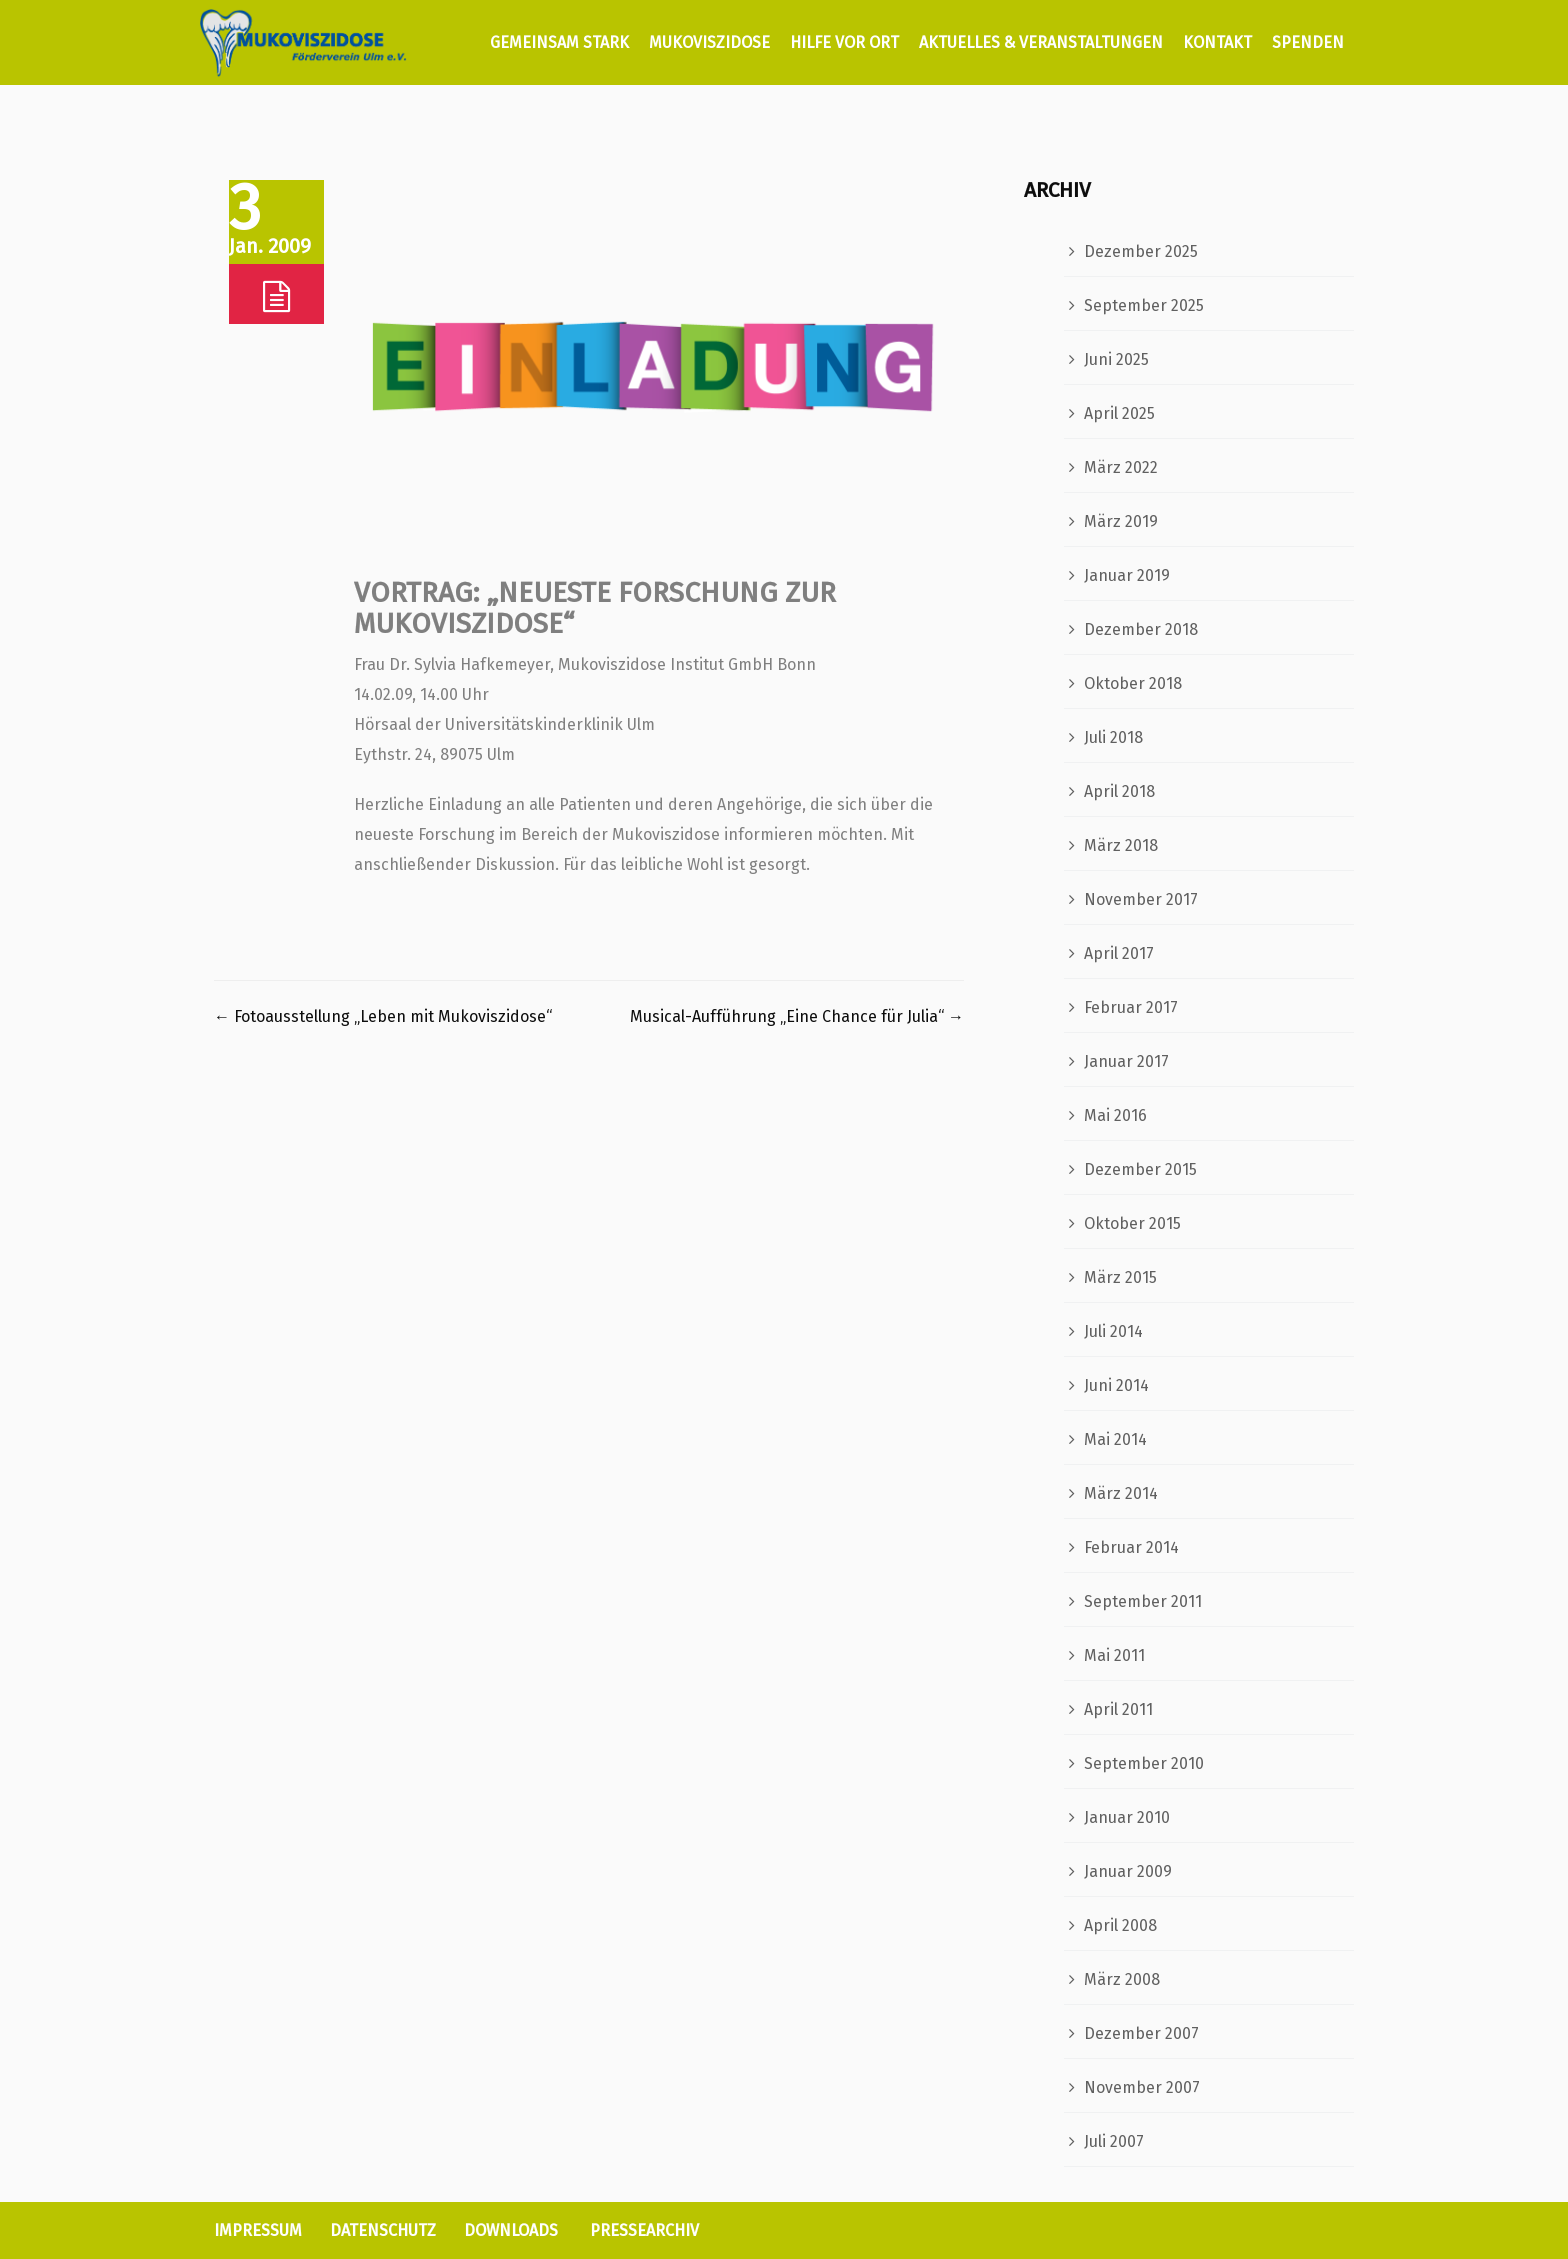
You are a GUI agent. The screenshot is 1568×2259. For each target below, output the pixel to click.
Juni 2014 (1116, 1385)
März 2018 (1121, 845)
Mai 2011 (1114, 1655)
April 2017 (1119, 953)
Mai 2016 (1115, 1115)
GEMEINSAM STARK (557, 42)
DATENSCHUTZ (383, 2230)
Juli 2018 (1113, 737)
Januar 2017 (1126, 1061)
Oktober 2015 (1132, 1223)
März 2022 (1121, 467)
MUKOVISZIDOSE (709, 42)
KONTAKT (1217, 42)
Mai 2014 (1115, 1439)
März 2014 (1121, 1493)
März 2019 (1121, 521)
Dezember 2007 (1141, 2033)
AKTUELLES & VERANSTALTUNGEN (1041, 42)
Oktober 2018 (1133, 683)
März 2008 (1122, 1979)
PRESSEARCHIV (644, 2230)
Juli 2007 (1114, 2141)
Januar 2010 (1127, 1817)
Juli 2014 (1113, 1331)
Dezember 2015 (1140, 1169)
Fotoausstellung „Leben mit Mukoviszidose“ (383, 1016)
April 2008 (1120, 1925)
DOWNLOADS (511, 2230)
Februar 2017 (1131, 1007)
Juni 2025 (1116, 359)
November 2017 (1141, 899)
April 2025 (1119, 413)
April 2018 (1119, 791)
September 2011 (1143, 1601)
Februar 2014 (1131, 1547)
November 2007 (1142, 2087)
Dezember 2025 (1141, 251)
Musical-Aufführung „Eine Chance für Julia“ (797, 1016)
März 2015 (1120, 1277)
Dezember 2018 (1141, 629)
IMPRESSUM (258, 2230)
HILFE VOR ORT (844, 42)
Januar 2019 (1127, 575)
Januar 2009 (1128, 1871)
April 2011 (1118, 1709)
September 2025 (1144, 305)
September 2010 (1144, 1763)
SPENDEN (1308, 42)
